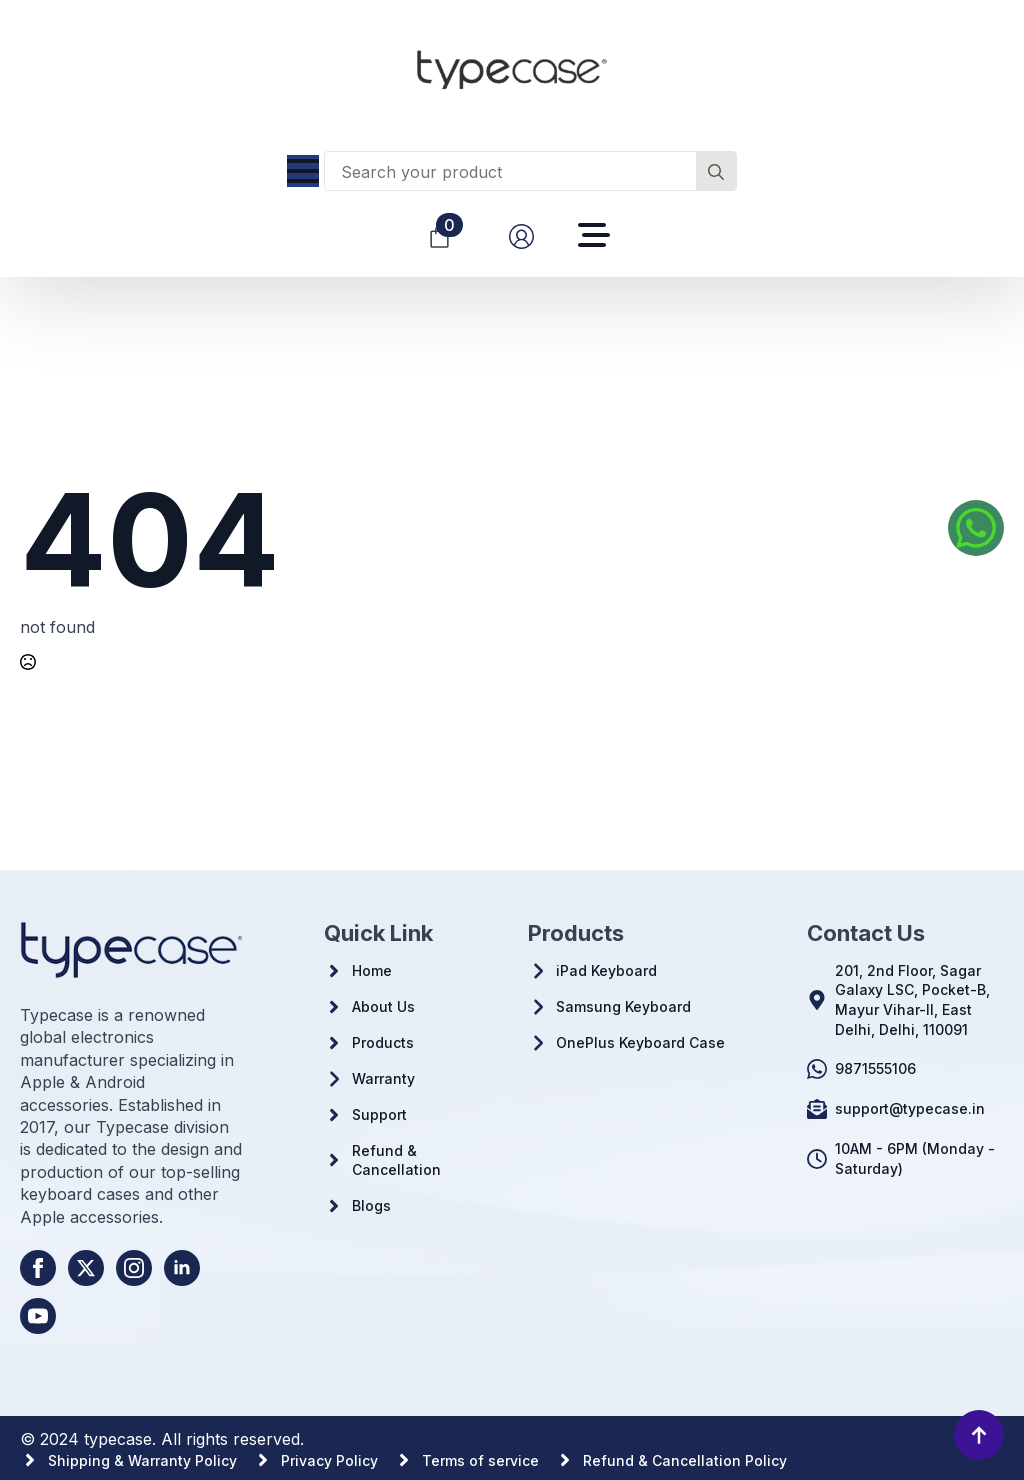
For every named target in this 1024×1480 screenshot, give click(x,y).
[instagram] (134, 1268)
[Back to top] (979, 1435)
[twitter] (86, 1268)
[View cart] (439, 236)
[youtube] (38, 1316)
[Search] (716, 172)
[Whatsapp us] (976, 528)
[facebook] (38, 1268)
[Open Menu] (303, 171)
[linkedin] (182, 1268)
